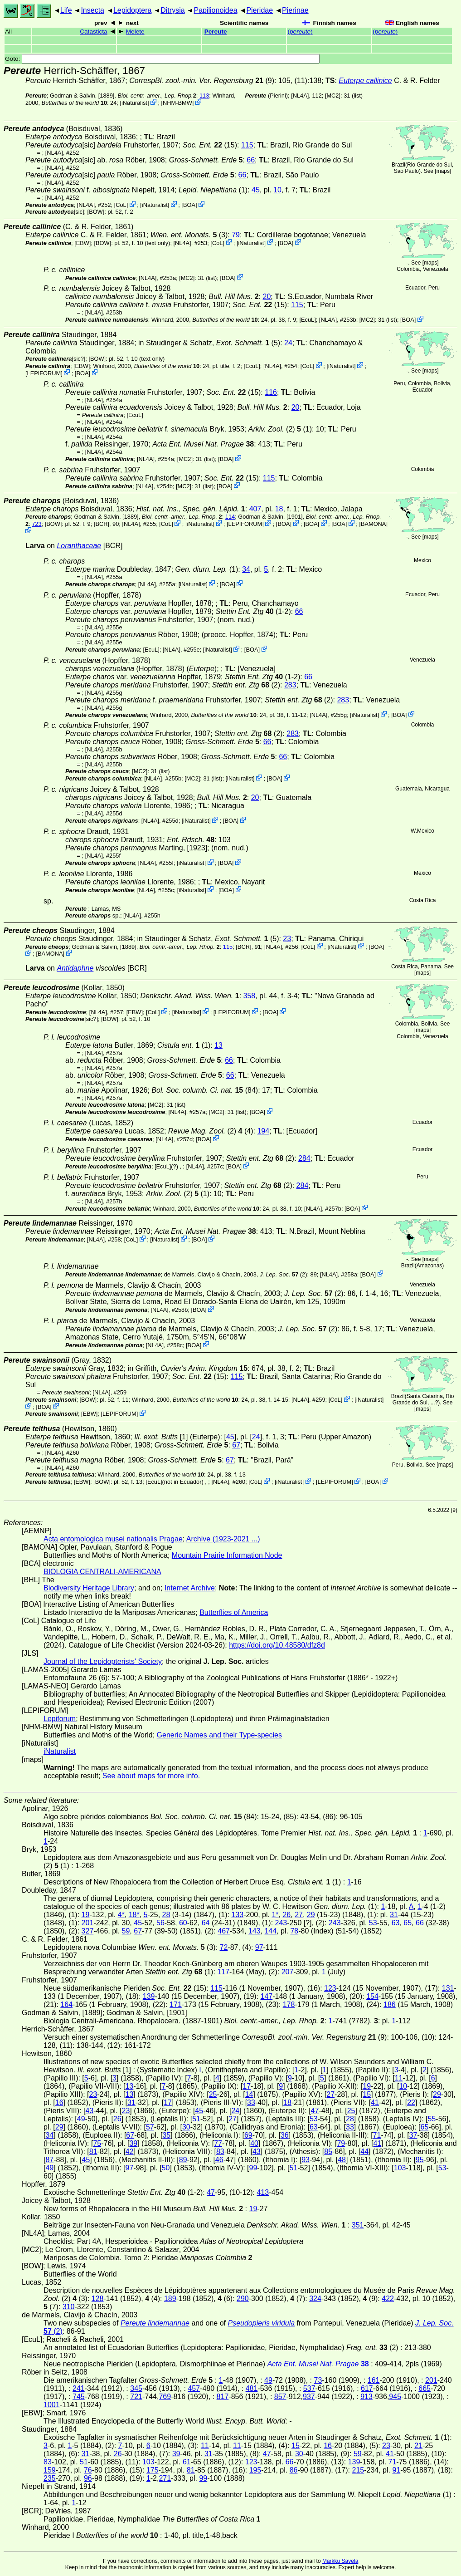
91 (396, 2470)
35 (166, 2135)
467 (224, 1931)
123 (330, 1988)
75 (97, 2143)
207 (287, 1972)
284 (304, 1158)
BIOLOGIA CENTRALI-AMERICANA (102, 1571)
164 (66, 2004)
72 (224, 1947)
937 (309, 2396)
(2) (202, 1131)
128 (98, 2298)
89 (183, 2160)
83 (220, 2151)
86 (294, 2470)
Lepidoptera (132, 10)
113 (204, 95)
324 (315, 2298)
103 (400, 2168)
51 (196, 2119)
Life (66, 10)
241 (79, 2388)
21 (418, 2445)
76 (88, 2470)
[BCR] (101, 523)
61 (187, 2462)
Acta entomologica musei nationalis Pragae (113, 1539)
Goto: (162, 58)
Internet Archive (190, 1588)
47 (315, 2111)
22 (411, 2102)
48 (342, 2160)
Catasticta (93, 31)
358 (249, 996)
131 (448, 1988)
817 (223, 2396)
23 (287, 938)
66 (251, 160)
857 (280, 2396)
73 (318, 2380)
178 (289, 2004)
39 (133, 2143)
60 (183, 1923)
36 (285, 2135)
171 (176, 2004)
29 (311, 1915)
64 (206, 1923)
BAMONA (373, 523)
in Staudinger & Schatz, (203, 343)
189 (170, 2298)
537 (309, 2388)
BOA (189, 204)
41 (375, 2102)
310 (69, 2307)
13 (218, 1045)
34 (246, 569)
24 (288, 343)
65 (407, 1923)
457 (194, 2388)
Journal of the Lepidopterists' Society (103, 1661)
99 (253, 2168)
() (299, 31)
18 (279, 509)
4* (121, 1915)
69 (248, 2135)
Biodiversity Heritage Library (89, 1588)
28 (166, 1915)
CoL (121, 204)
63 (396, 1923)
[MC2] (332, 95)
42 (130, 2151)
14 (249, 2094)
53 (373, 1923)
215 (358, 2470)
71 (377, 2135)
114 (230, 516)
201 (88, 1923)
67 (236, 1445)
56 (160, 1923)
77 (218, 2143)
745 (79, 2396)
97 (259, 1947)
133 (237, 1915)
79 (236, 235)
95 (420, 2160)
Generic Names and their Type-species (219, 1735)
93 (305, 2160)
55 (432, 2119)
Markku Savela (340, 2561)
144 (270, 1931)
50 (166, 2168)
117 (223, 1972)
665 (424, 2388)
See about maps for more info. (151, 1776)
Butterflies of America (233, 1612)
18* (134, 1915)
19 (86, 1915)
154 (372, 1996)
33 (251, 2102)
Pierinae (295, 10)
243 (281, 1923)
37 (413, 2135)
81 (93, 2151)
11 (399, 2078)
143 (254, 1931)
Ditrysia (172, 10)
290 (243, 2298)
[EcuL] (307, 319)
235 (50, 2478)
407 (255, 509)
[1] (161, 1437)
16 (59, 2102)
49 (81, 2119)
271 (165, 2478)
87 (49, 2160)
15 (367, 2094)
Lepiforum (60, 1718)
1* (275, 1915)
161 (374, 2380)
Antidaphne (75, 968)
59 (126, 1931)
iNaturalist (134, 102)
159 (50, 2470)
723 (36, 523)
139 (149, 1996)
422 (388, 2298)
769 (165, 2396)
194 (263, 1131)
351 (358, 2225)
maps (443, 171)
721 (136, 2396)
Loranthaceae (79, 546)
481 (252, 2388)
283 (290, 685)
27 (299, 1915)
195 (255, 2470)
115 (247, 145)
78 (294, 1931)
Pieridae (259, 10)
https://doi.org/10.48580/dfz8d (277, 1645)
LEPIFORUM (44, 373)
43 (89, 2111)
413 (263, 2192)
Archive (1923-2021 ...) (223, 1539)
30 (186, 2127)
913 (366, 2396)
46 (219, 2160)
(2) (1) (280, 429)
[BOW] (96, 211)
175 (152, 2470)
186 (389, 2004)
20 (266, 296)
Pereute (215, 31)
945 (395, 2396)
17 (247, 2086)
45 (256, 190)
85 (328, 2151)
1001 (52, 2405)
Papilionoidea (215, 10)
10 (277, 190)
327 (88, 1931)
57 (150, 2127)
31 (394, 1915)
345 (136, 2388)
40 (254, 2143)
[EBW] (82, 242)
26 (286, 1915)
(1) (213, 190)
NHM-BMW (177, 102)
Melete (135, 31)
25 (213, 2094)
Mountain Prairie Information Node (227, 1555)
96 (88, 2478)
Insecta (92, 10)
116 (271, 392)
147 (267, 1996)
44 (364, 2151)
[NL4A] (300, 95)
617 (367, 2388)
